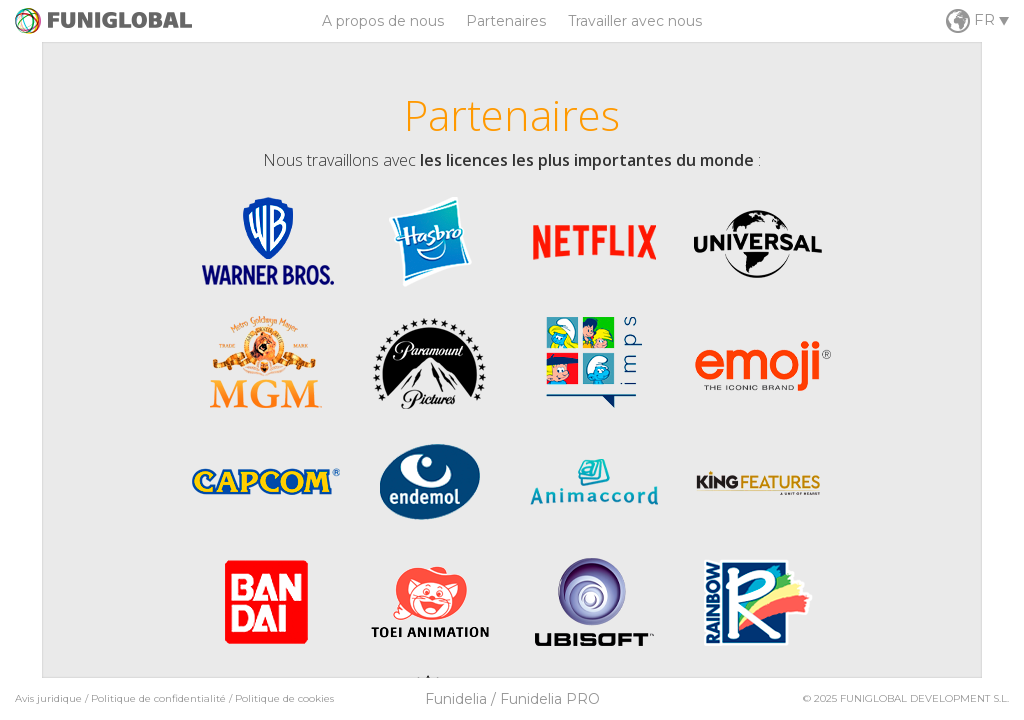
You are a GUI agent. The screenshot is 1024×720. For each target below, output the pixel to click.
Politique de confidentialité (158, 698)
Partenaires (506, 21)
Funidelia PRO (550, 699)
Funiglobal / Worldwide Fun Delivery (103, 21)
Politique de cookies (284, 698)
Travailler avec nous (635, 21)
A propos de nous (383, 21)
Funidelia (456, 699)
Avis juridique (48, 698)
